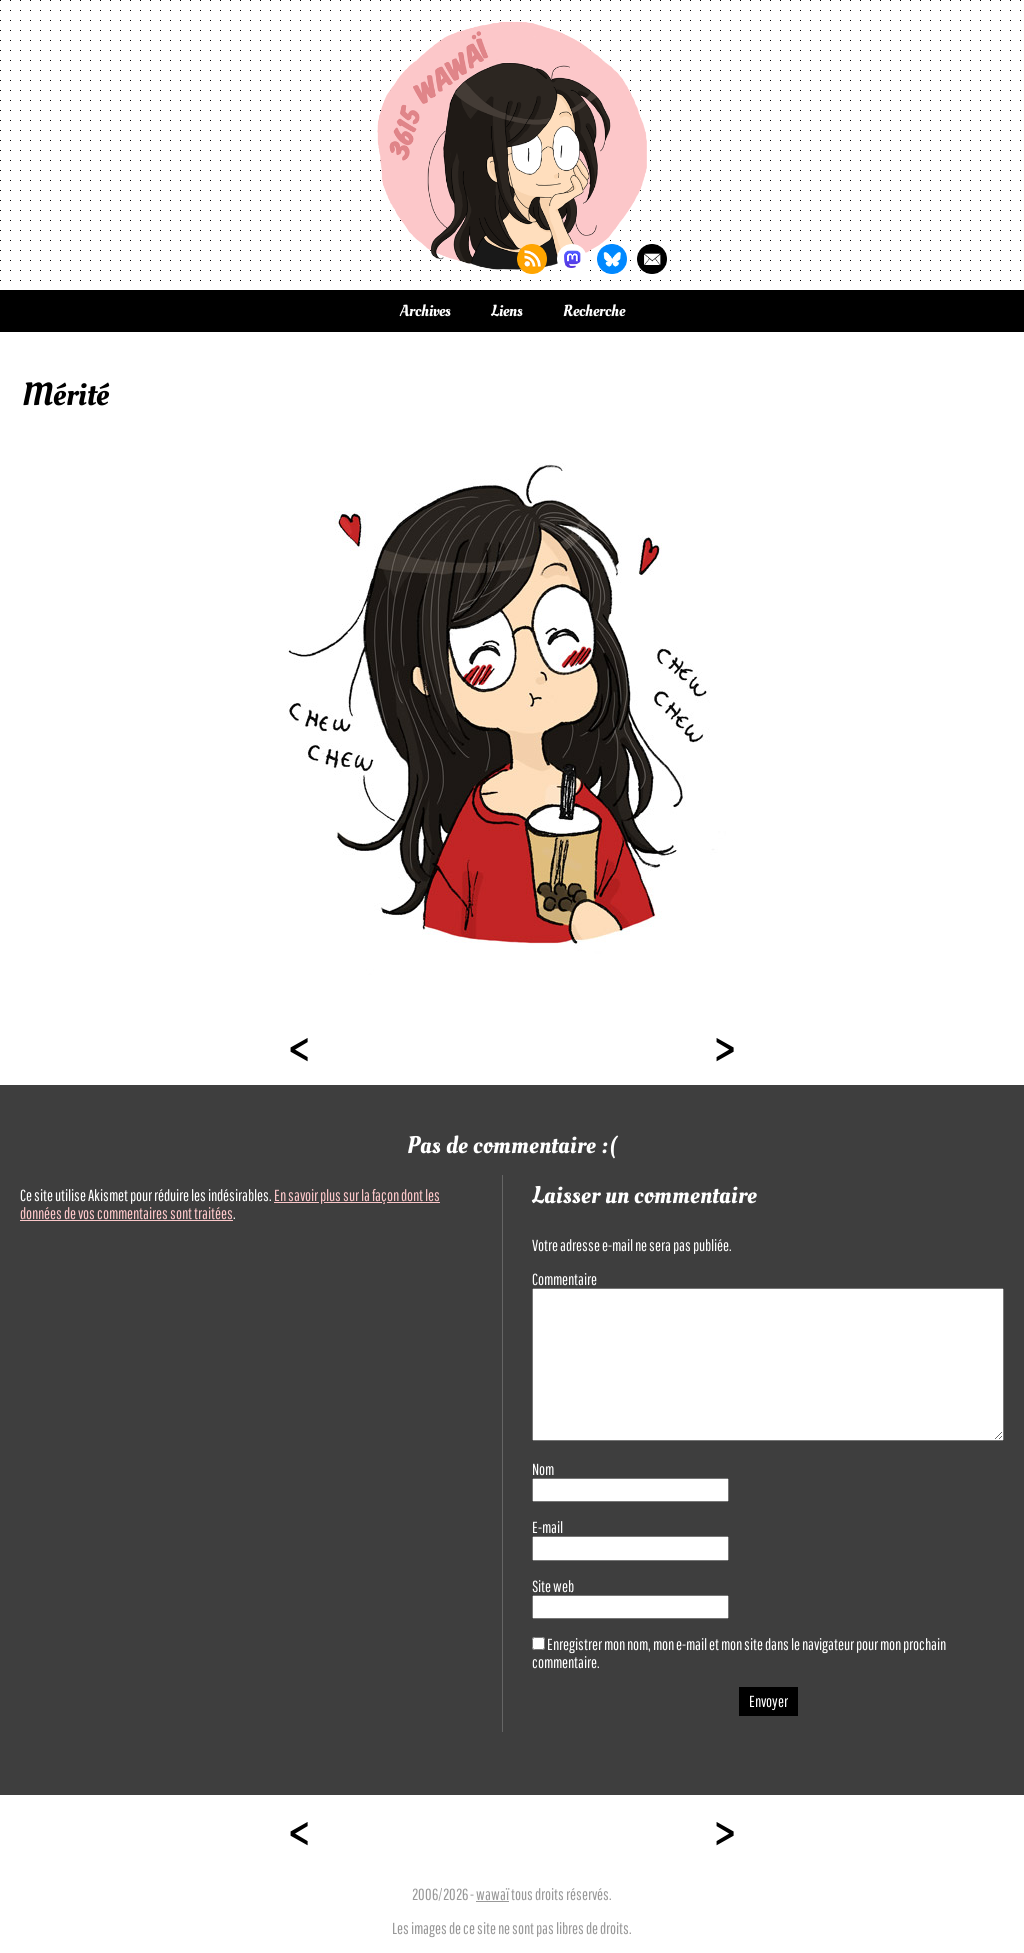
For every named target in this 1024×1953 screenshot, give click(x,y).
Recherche (594, 311)
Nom (543, 1469)
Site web (553, 1586)
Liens (507, 311)
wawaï (492, 1894)
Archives (425, 311)
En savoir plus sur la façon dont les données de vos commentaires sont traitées (230, 1204)
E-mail (547, 1527)
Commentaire (564, 1279)
